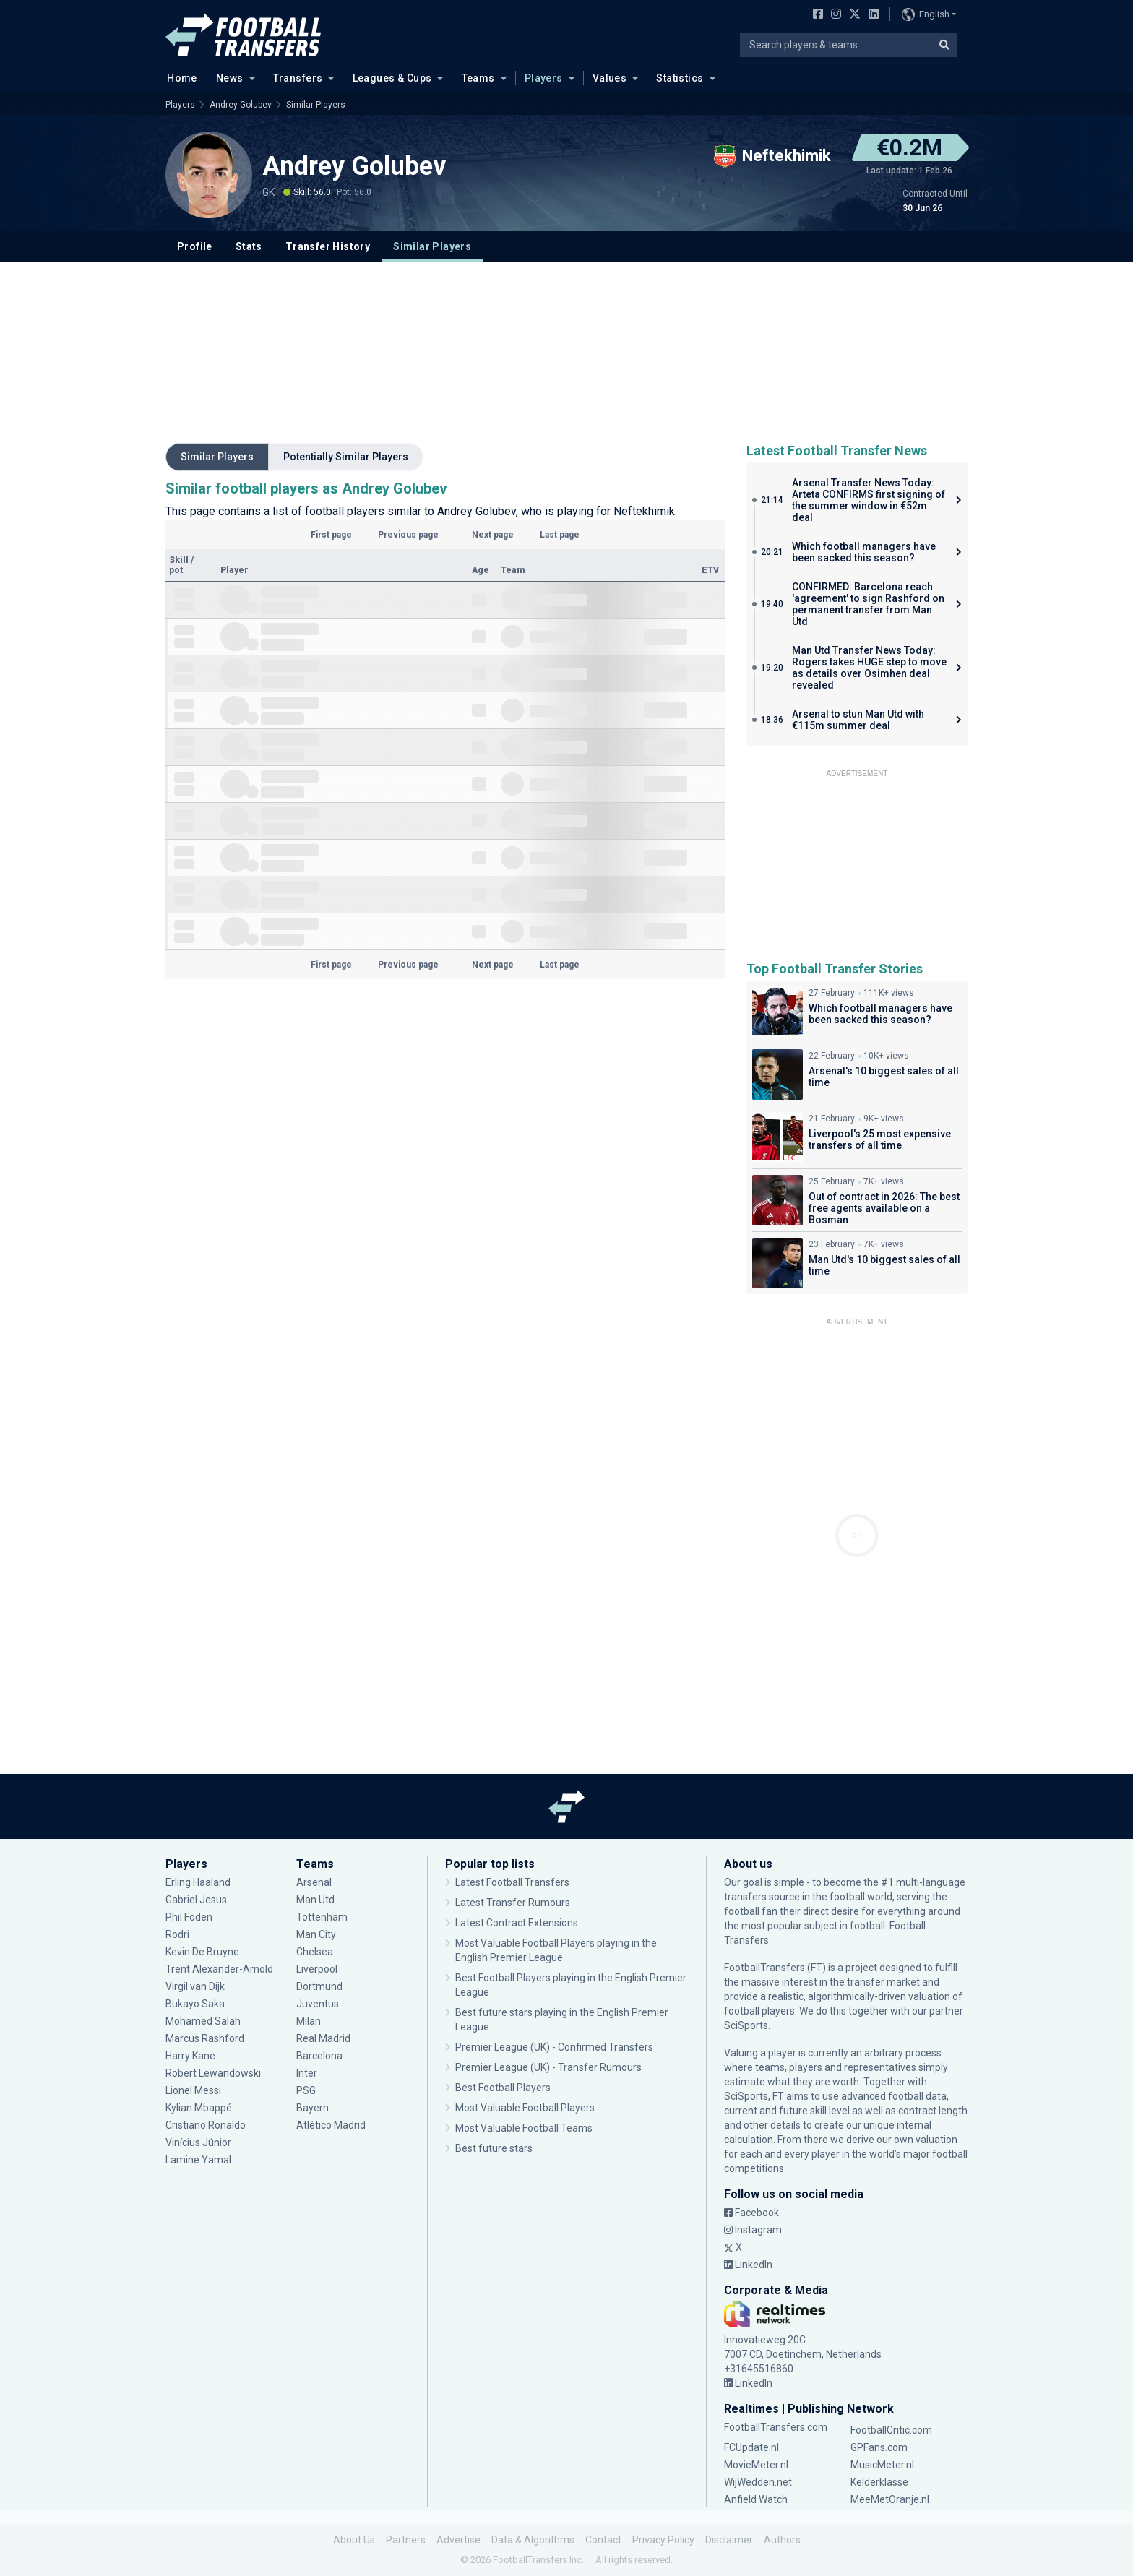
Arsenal (314, 1882)
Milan (308, 2021)
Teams (478, 78)
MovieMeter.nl (756, 2465)
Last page (560, 535)
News (230, 78)
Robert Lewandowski (213, 2073)
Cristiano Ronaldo (205, 2125)
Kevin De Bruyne (202, 1951)
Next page (493, 535)
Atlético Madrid (331, 2125)
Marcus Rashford (204, 2038)
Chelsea (314, 1951)
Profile (194, 246)
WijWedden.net (758, 2482)
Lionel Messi (194, 2090)
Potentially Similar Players (345, 456)
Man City (316, 1934)
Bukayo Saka (195, 2003)
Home (177, 77)
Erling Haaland (198, 1882)
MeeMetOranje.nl (889, 2499)
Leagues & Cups (392, 78)
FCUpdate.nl (751, 2447)
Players (544, 78)
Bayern (312, 2108)
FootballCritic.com (891, 2430)
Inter (306, 2073)
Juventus (317, 2003)
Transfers (298, 78)
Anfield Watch (756, 2499)
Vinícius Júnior (198, 2142)
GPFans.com (879, 2447)
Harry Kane (190, 2056)
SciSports (746, 2025)
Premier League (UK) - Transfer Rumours (548, 2067)
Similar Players (315, 105)
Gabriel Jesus (196, 1899)
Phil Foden (188, 1917)
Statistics (679, 78)
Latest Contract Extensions (516, 1923)
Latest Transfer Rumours (512, 1902)
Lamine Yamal (198, 2160)
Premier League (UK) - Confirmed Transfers (554, 2047)
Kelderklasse (879, 2482)
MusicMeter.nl (882, 2465)
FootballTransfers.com (775, 2427)
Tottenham (322, 1917)
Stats (249, 246)
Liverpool (316, 1969)
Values (610, 78)
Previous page (408, 535)
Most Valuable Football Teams (524, 2128)
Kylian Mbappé (198, 2108)
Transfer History (327, 246)
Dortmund (319, 1986)
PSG (306, 2090)
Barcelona (319, 2056)
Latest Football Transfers (512, 1882)
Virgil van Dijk (195, 1986)
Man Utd (315, 1899)
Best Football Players (503, 2087)
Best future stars (494, 2148)
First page (331, 535)
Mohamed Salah (203, 2021)
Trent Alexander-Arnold (220, 1969)
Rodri (177, 1934)
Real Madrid (323, 2038)
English (925, 14)
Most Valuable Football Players (525, 2108)
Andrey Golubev (241, 105)
